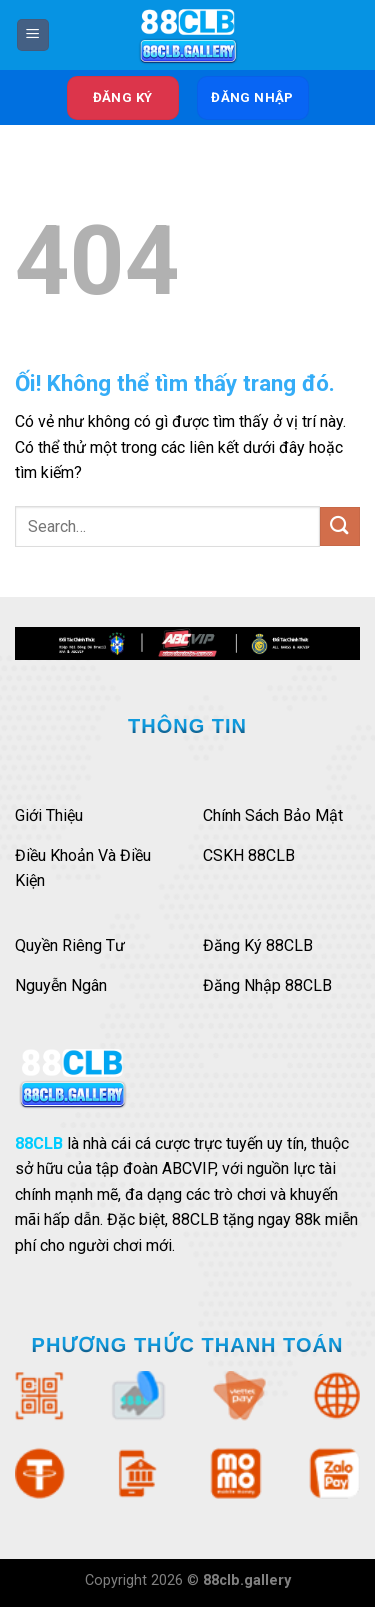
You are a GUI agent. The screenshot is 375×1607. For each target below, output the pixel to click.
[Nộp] (340, 526)
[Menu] (33, 35)
